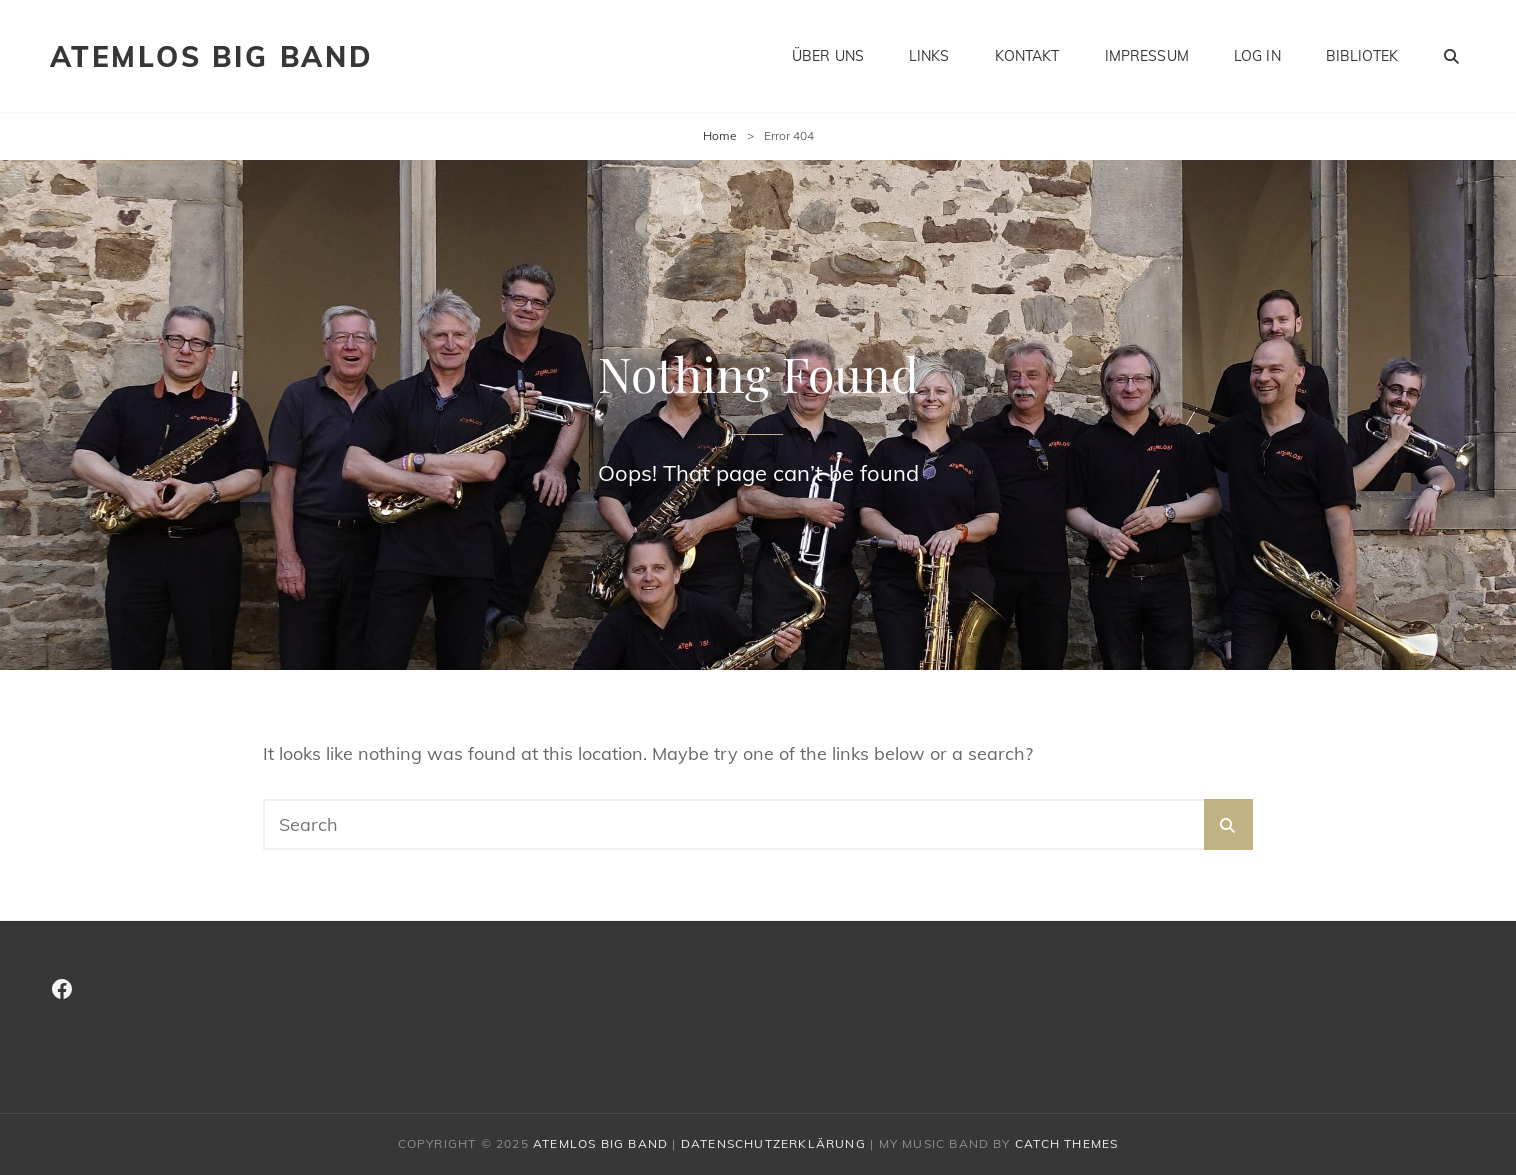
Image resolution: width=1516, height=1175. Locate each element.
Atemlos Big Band (212, 56)
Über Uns (828, 56)
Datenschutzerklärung (773, 1143)
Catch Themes (1066, 1143)
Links (929, 56)
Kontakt (1027, 56)
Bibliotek (1362, 56)
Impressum (1147, 56)
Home (720, 135)
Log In (1257, 56)
